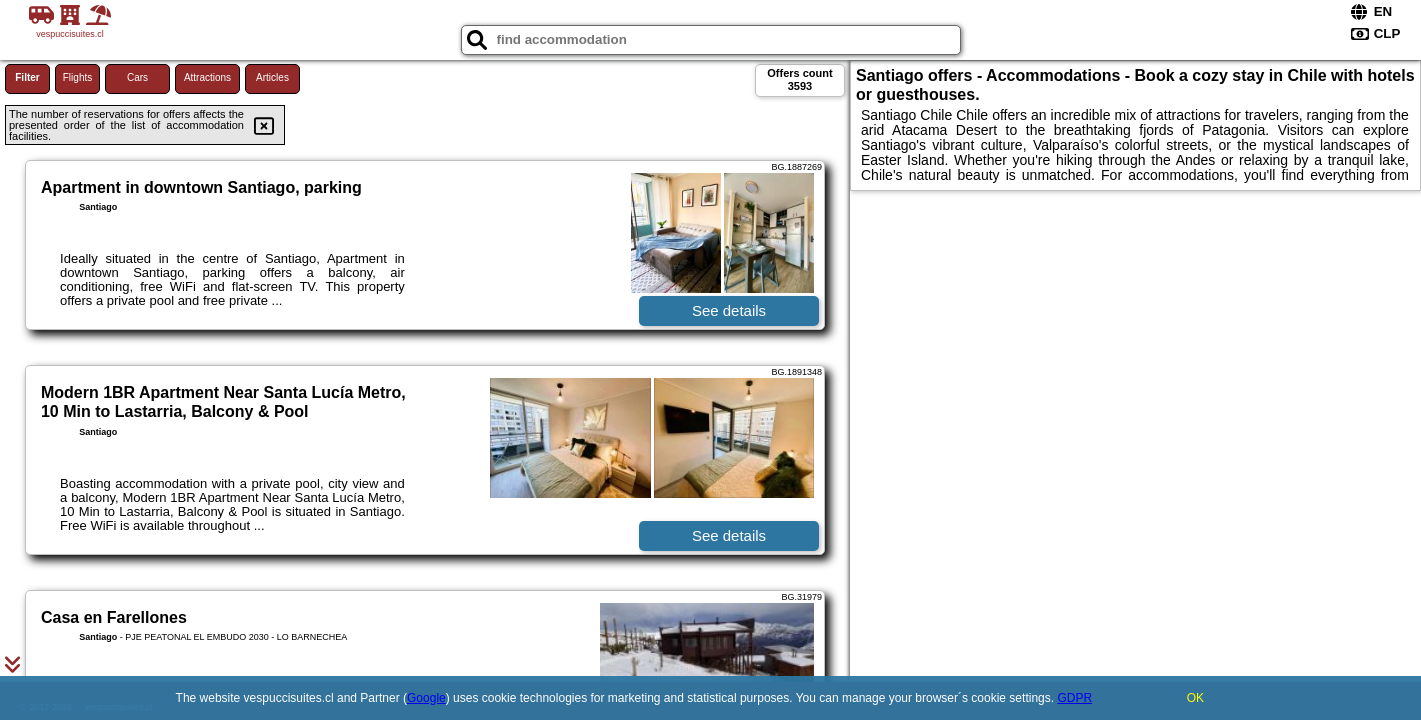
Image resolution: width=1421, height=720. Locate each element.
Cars (137, 77)
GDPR (1074, 698)
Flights (77, 77)
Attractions (207, 77)
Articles (272, 77)
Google (426, 698)
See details (729, 310)
